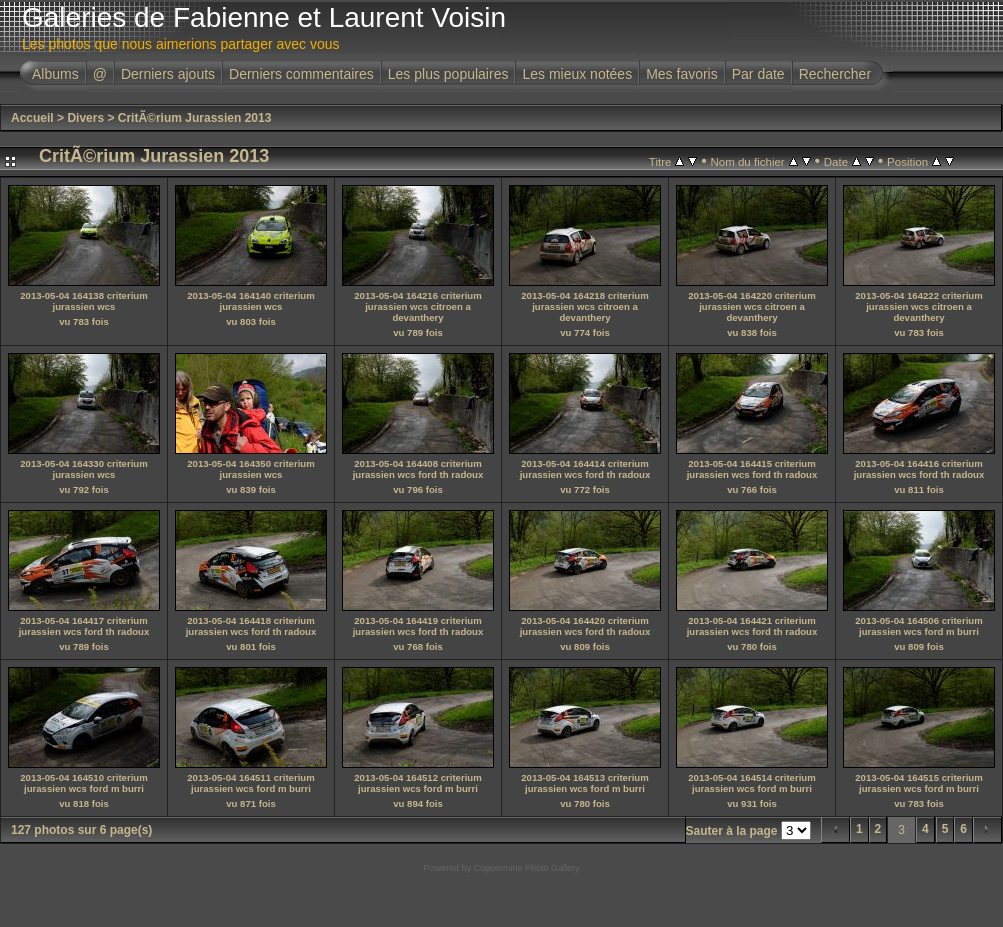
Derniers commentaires (301, 74)
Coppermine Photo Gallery (526, 868)
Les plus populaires (448, 74)
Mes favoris (682, 74)
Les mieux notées (577, 74)
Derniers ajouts (168, 74)
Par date (758, 74)
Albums (55, 74)
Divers (85, 118)
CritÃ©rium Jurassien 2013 (195, 118)
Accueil (32, 118)
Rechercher (835, 74)
